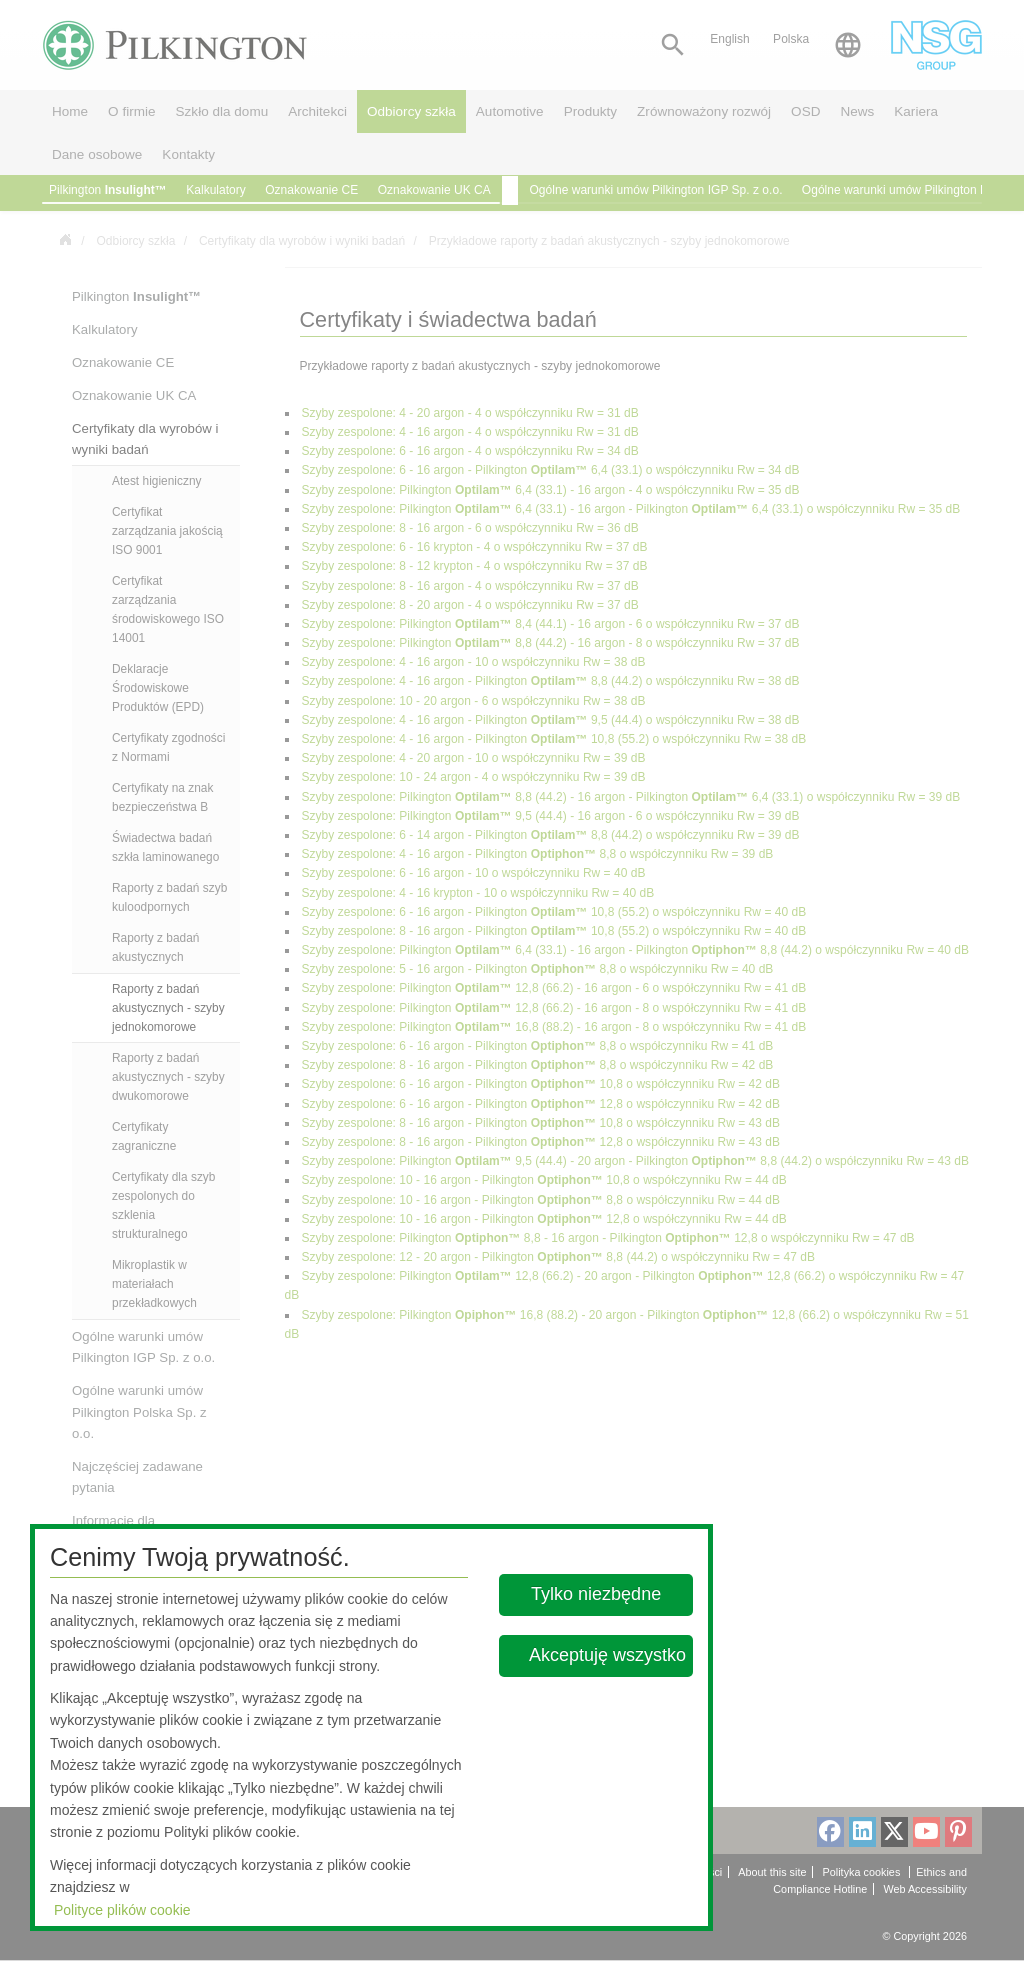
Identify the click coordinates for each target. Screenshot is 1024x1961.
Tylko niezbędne (597, 1594)
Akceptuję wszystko (607, 1655)
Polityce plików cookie (122, 1910)
